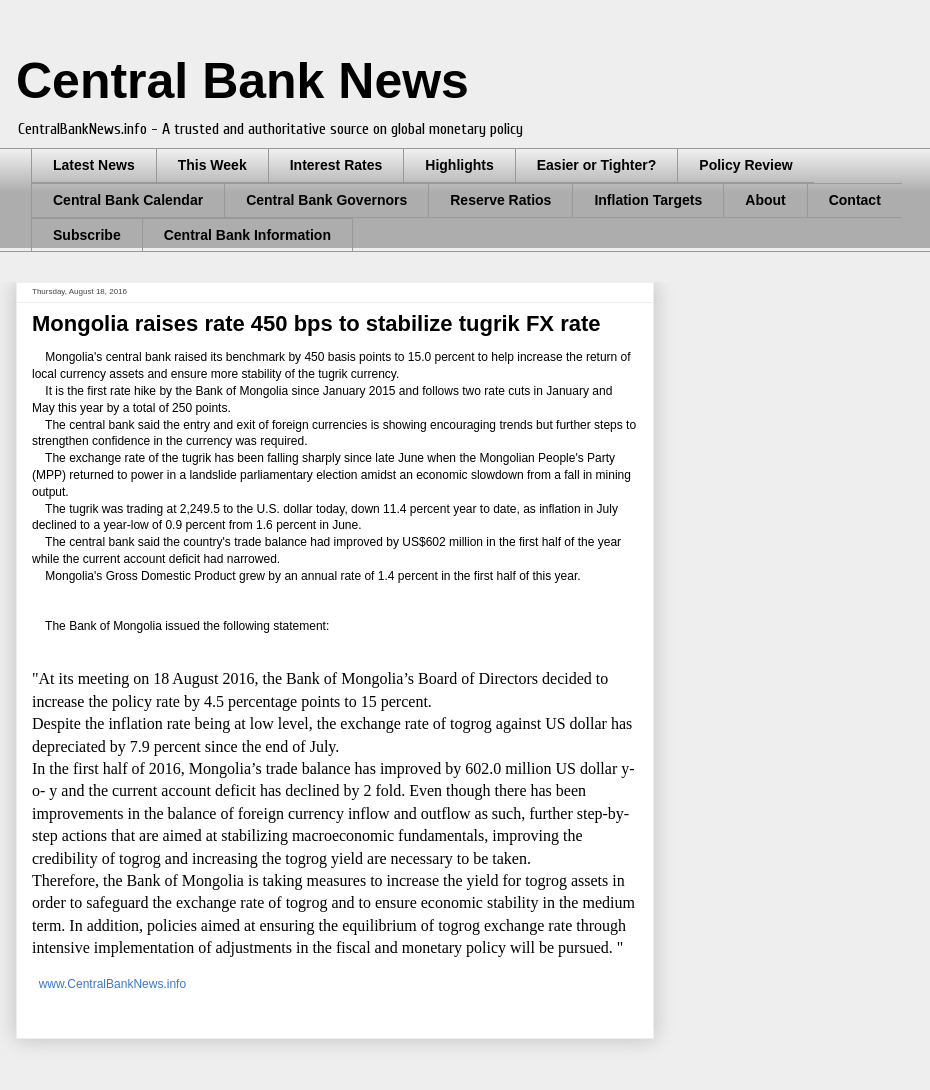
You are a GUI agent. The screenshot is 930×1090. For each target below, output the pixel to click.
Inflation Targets (648, 200)
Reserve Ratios (500, 200)
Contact (855, 200)
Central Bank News (242, 81)
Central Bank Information (247, 235)
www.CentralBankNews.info (110, 984)
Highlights (459, 165)
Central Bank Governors (326, 200)
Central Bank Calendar (128, 200)
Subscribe (87, 235)
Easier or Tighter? (597, 165)
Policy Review (745, 165)
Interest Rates (336, 165)
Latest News (94, 165)
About (765, 200)
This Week (212, 165)
